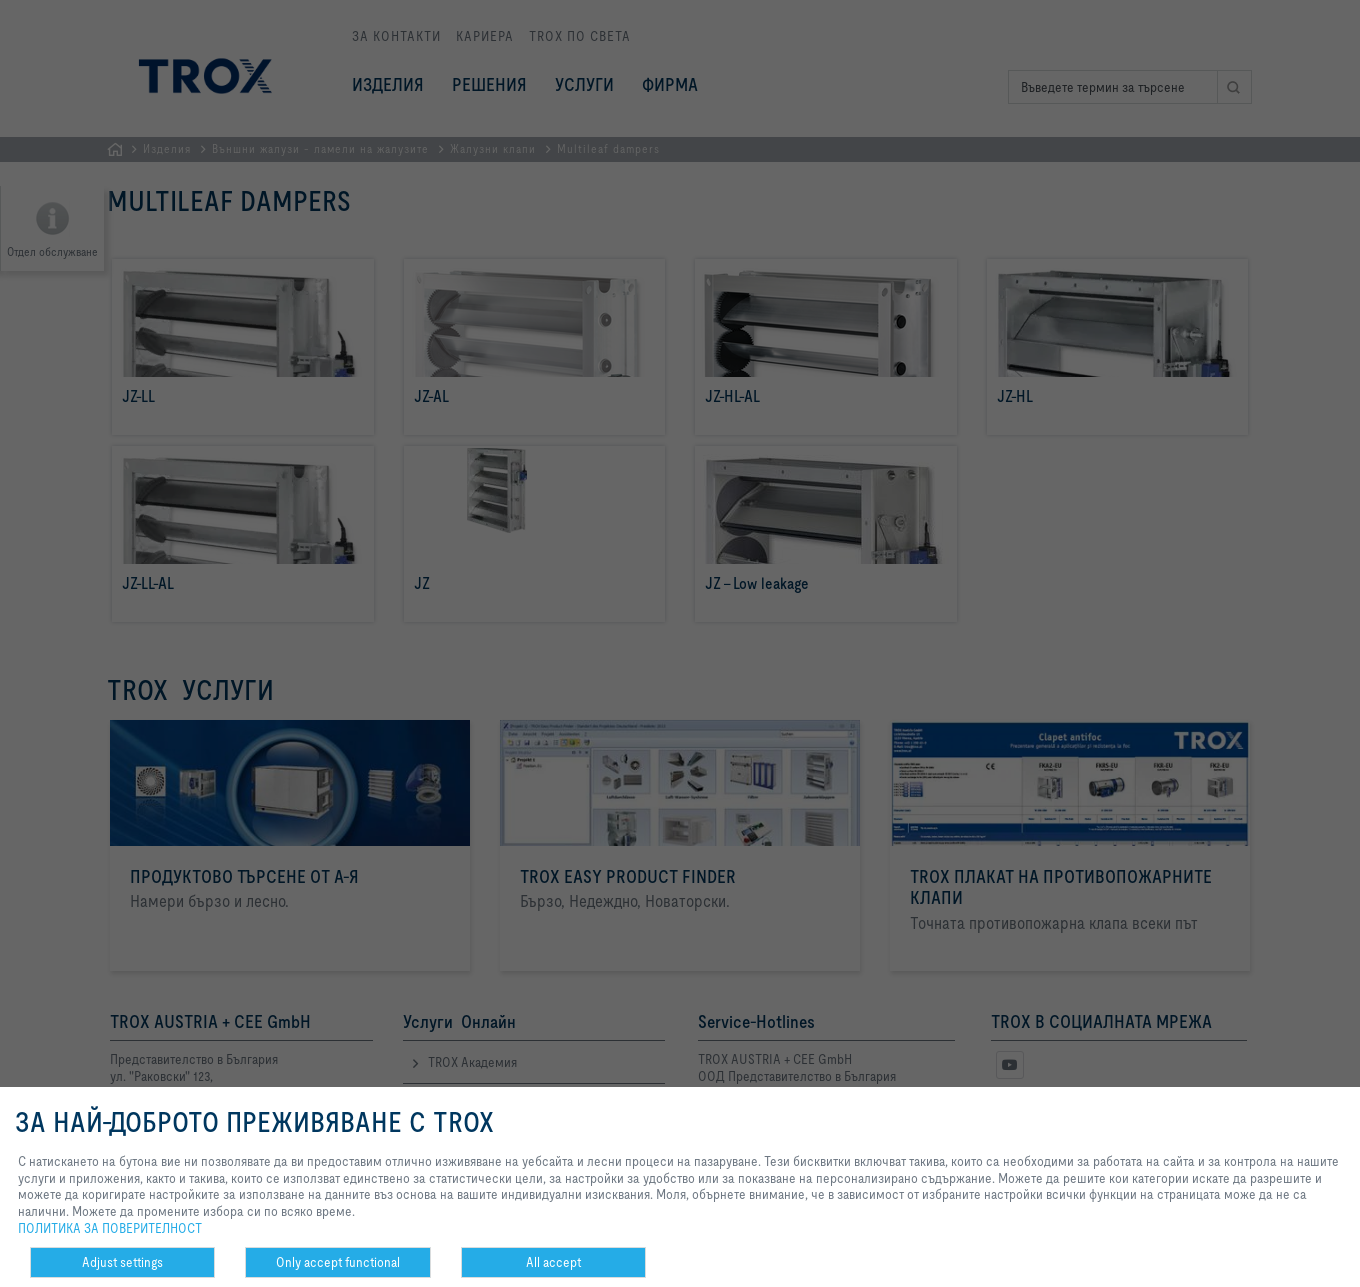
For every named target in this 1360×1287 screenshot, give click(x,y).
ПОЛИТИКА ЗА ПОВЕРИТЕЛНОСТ (110, 1228)
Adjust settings (122, 1262)
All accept (553, 1262)
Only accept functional (338, 1262)
